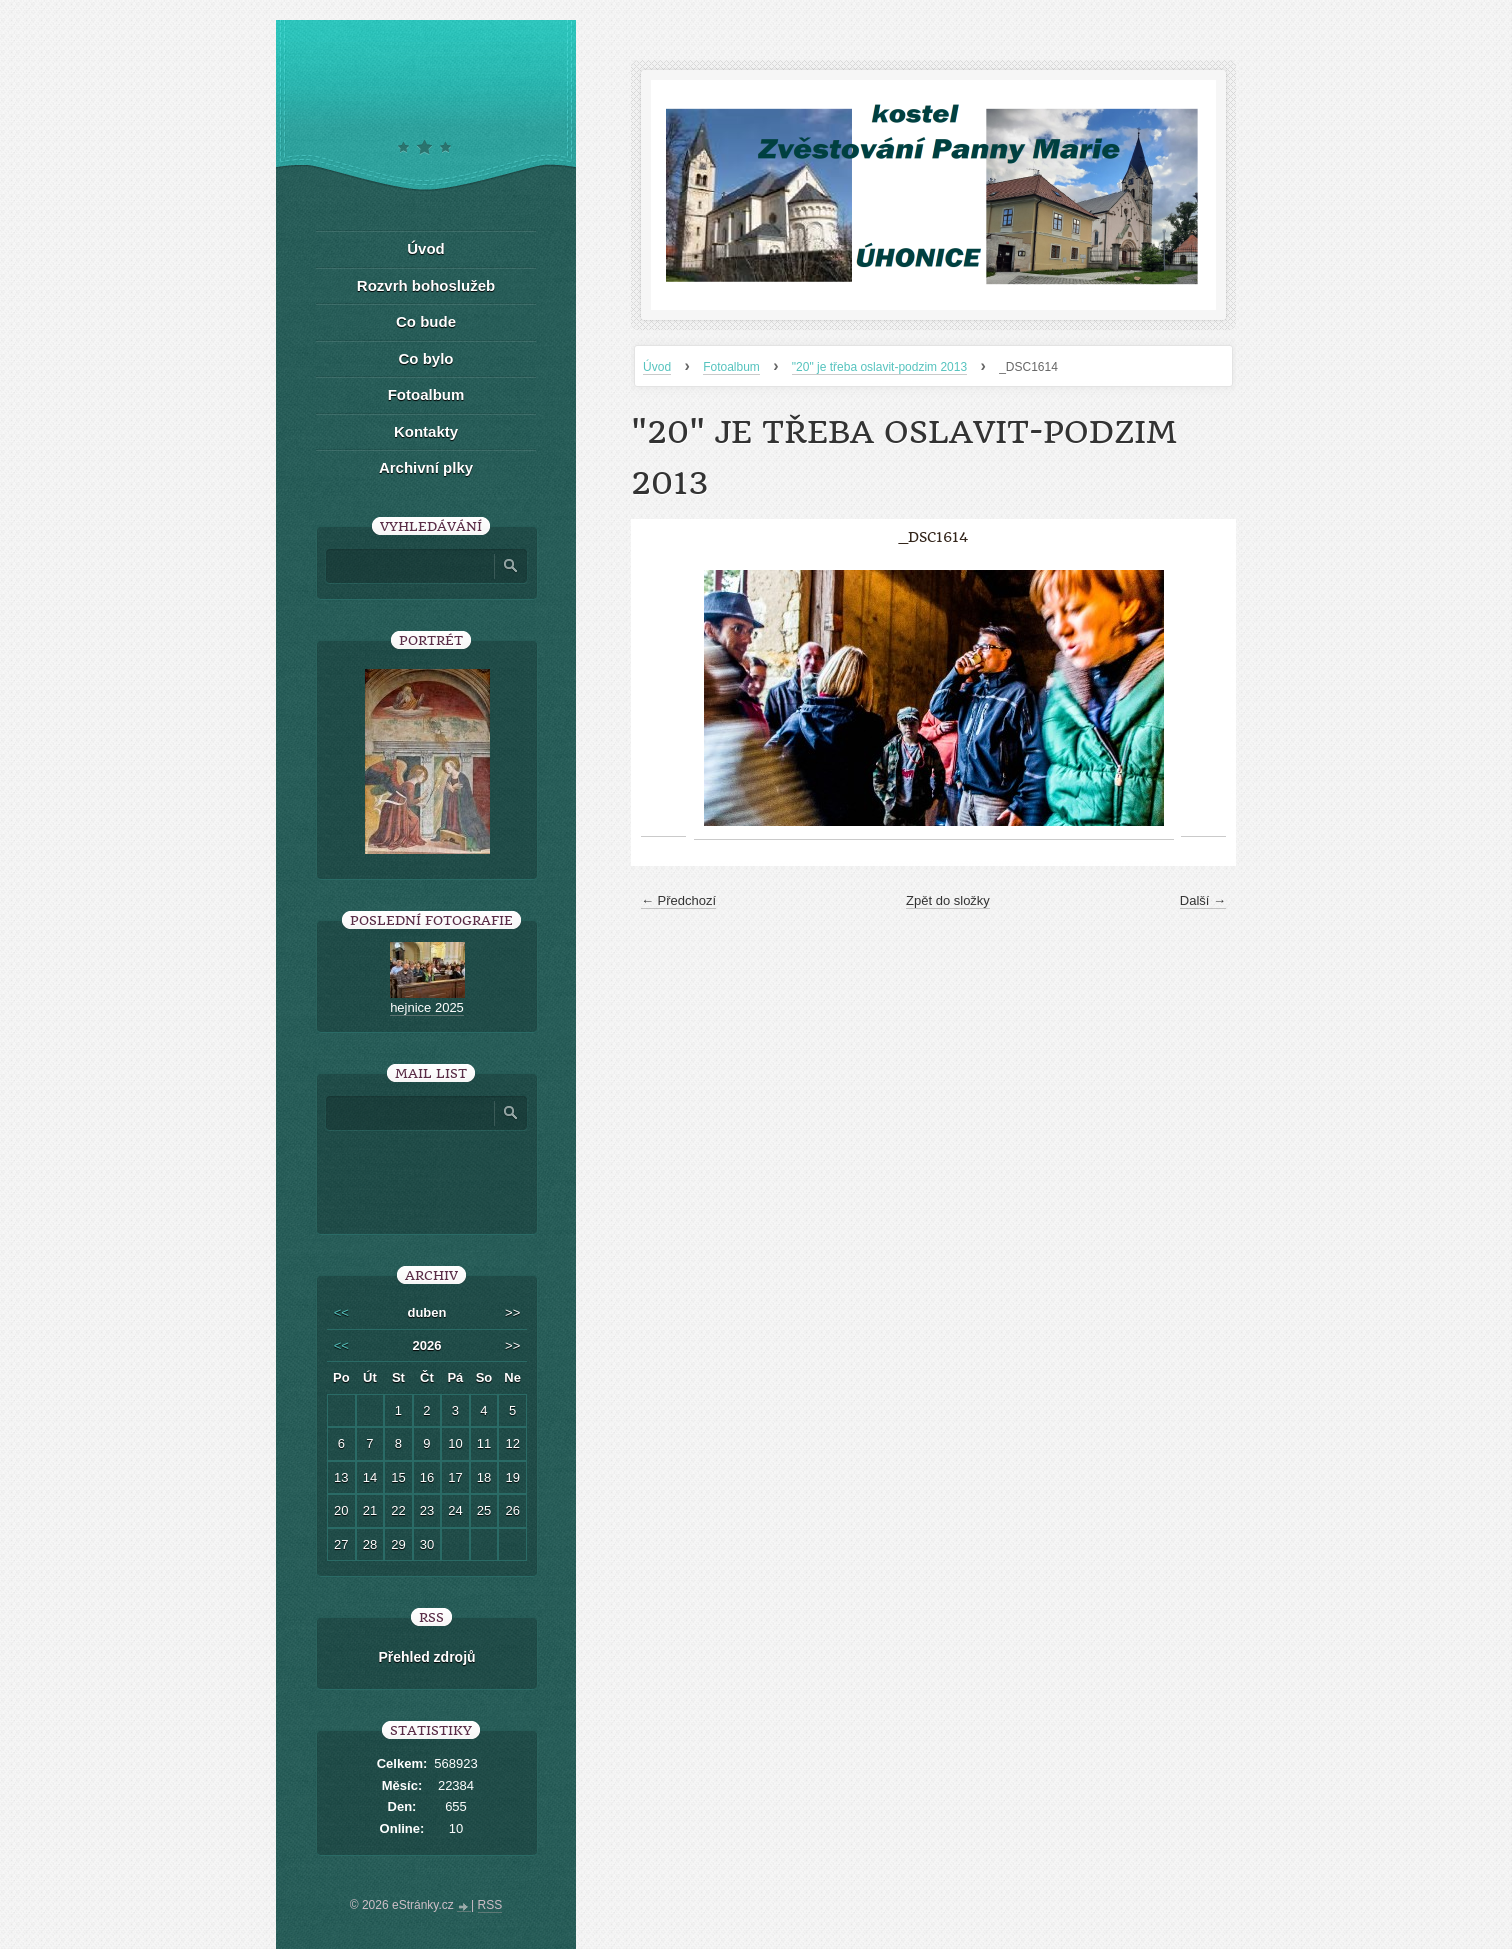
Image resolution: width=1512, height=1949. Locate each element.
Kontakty (426, 431)
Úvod (657, 367)
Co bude (426, 321)
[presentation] (469, 1175)
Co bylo (426, 358)
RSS (490, 1905)
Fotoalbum (731, 367)
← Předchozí (678, 900)
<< (341, 1312)
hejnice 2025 (427, 1007)
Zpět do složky (948, 900)
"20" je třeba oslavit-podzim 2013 (879, 367)
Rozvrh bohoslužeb (426, 285)
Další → (1203, 900)
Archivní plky (426, 467)
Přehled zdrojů (426, 1657)
